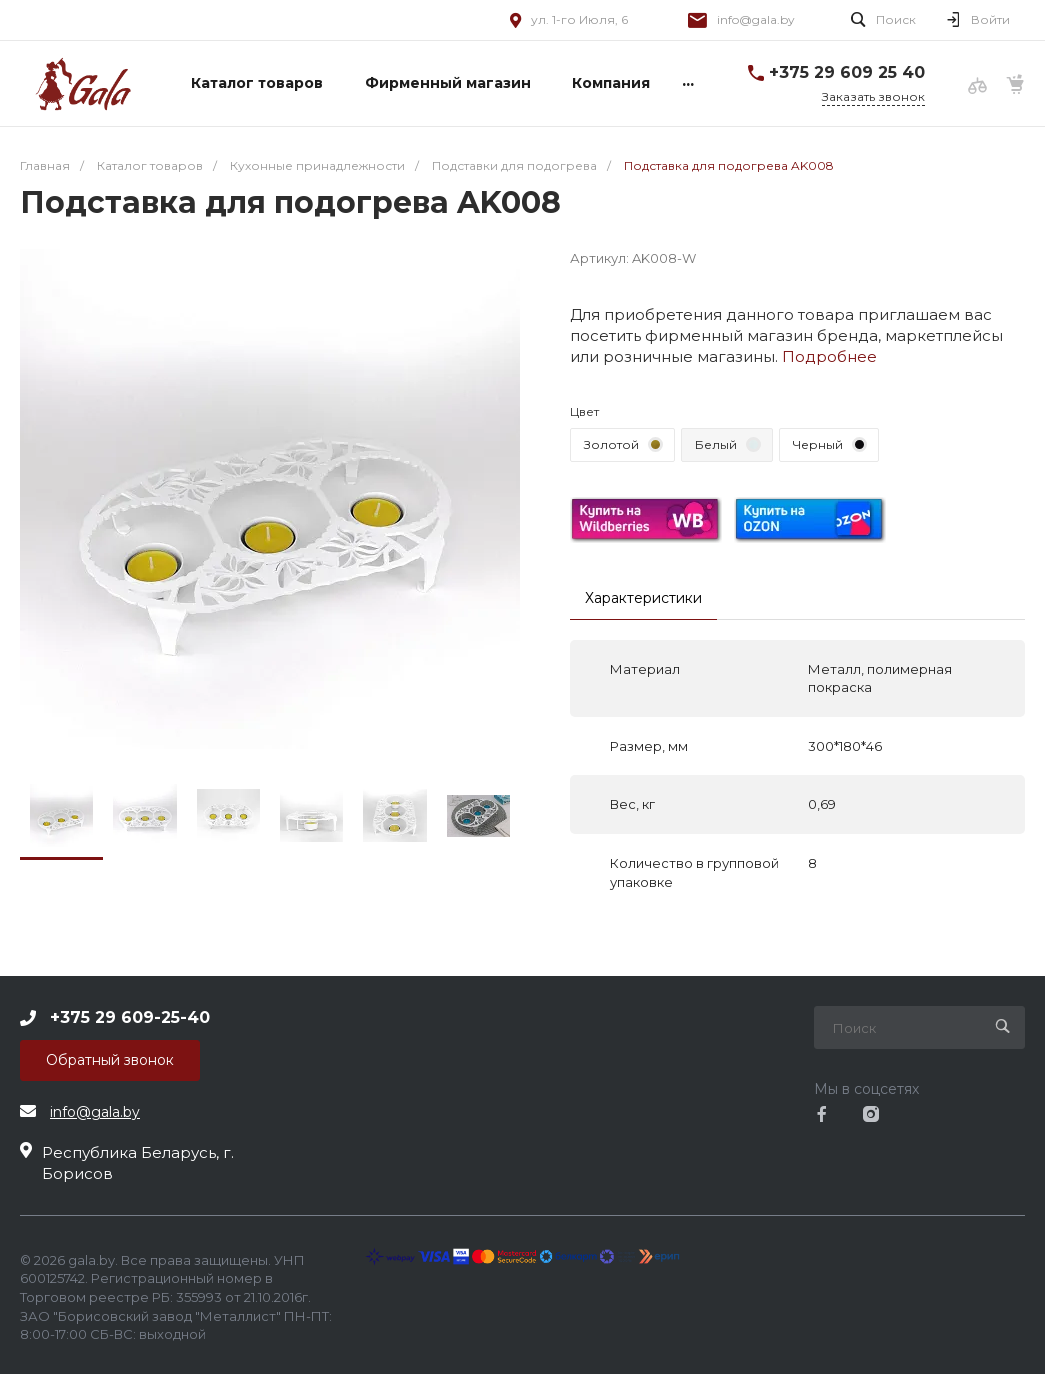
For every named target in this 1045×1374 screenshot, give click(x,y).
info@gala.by (756, 19)
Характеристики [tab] (643, 598)
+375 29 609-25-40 (130, 1017)
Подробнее (829, 356)
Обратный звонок (110, 1060)
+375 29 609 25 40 (847, 72)
